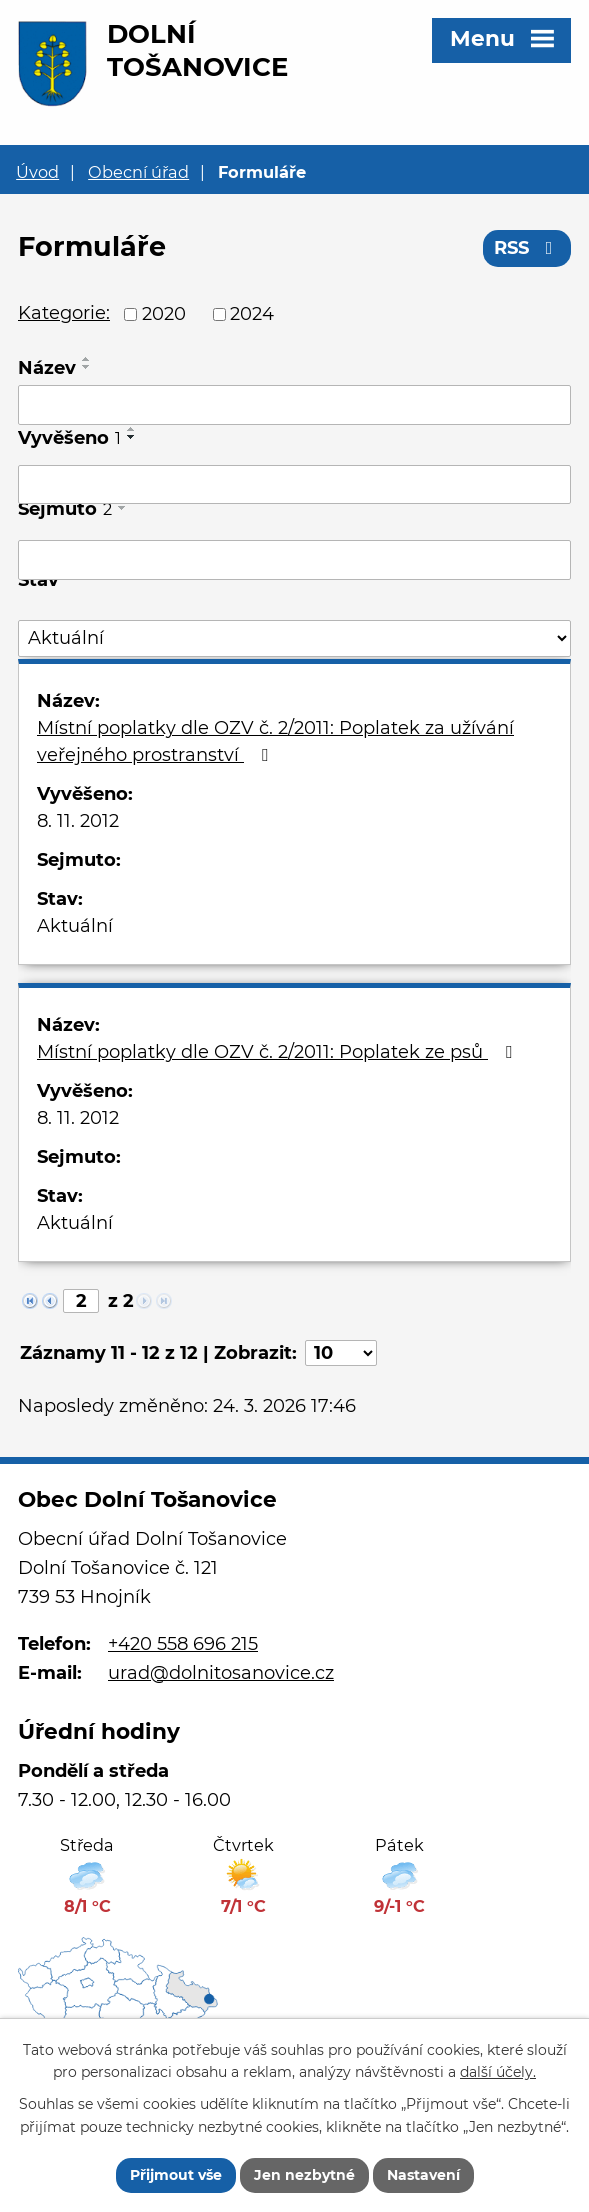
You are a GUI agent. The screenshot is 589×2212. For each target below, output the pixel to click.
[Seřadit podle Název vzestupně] (87, 359)
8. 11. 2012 (78, 821)
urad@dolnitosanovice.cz (221, 1673)
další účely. (498, 2073)
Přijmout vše (176, 2175)
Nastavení (423, 2175)
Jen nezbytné (304, 2175)
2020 (164, 314)
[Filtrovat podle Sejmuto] (294, 560)
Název (47, 368)
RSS (527, 248)
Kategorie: (64, 313)
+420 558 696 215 (183, 1644)
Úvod (37, 172)
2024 (252, 314)
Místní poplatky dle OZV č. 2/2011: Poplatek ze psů (278, 1052)
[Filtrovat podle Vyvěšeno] (294, 485)
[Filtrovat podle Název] (294, 405)
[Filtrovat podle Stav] (294, 638)
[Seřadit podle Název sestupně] (87, 367)
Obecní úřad (138, 172)
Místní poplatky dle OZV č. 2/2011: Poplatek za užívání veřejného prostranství (275, 741)
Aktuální (75, 926)
